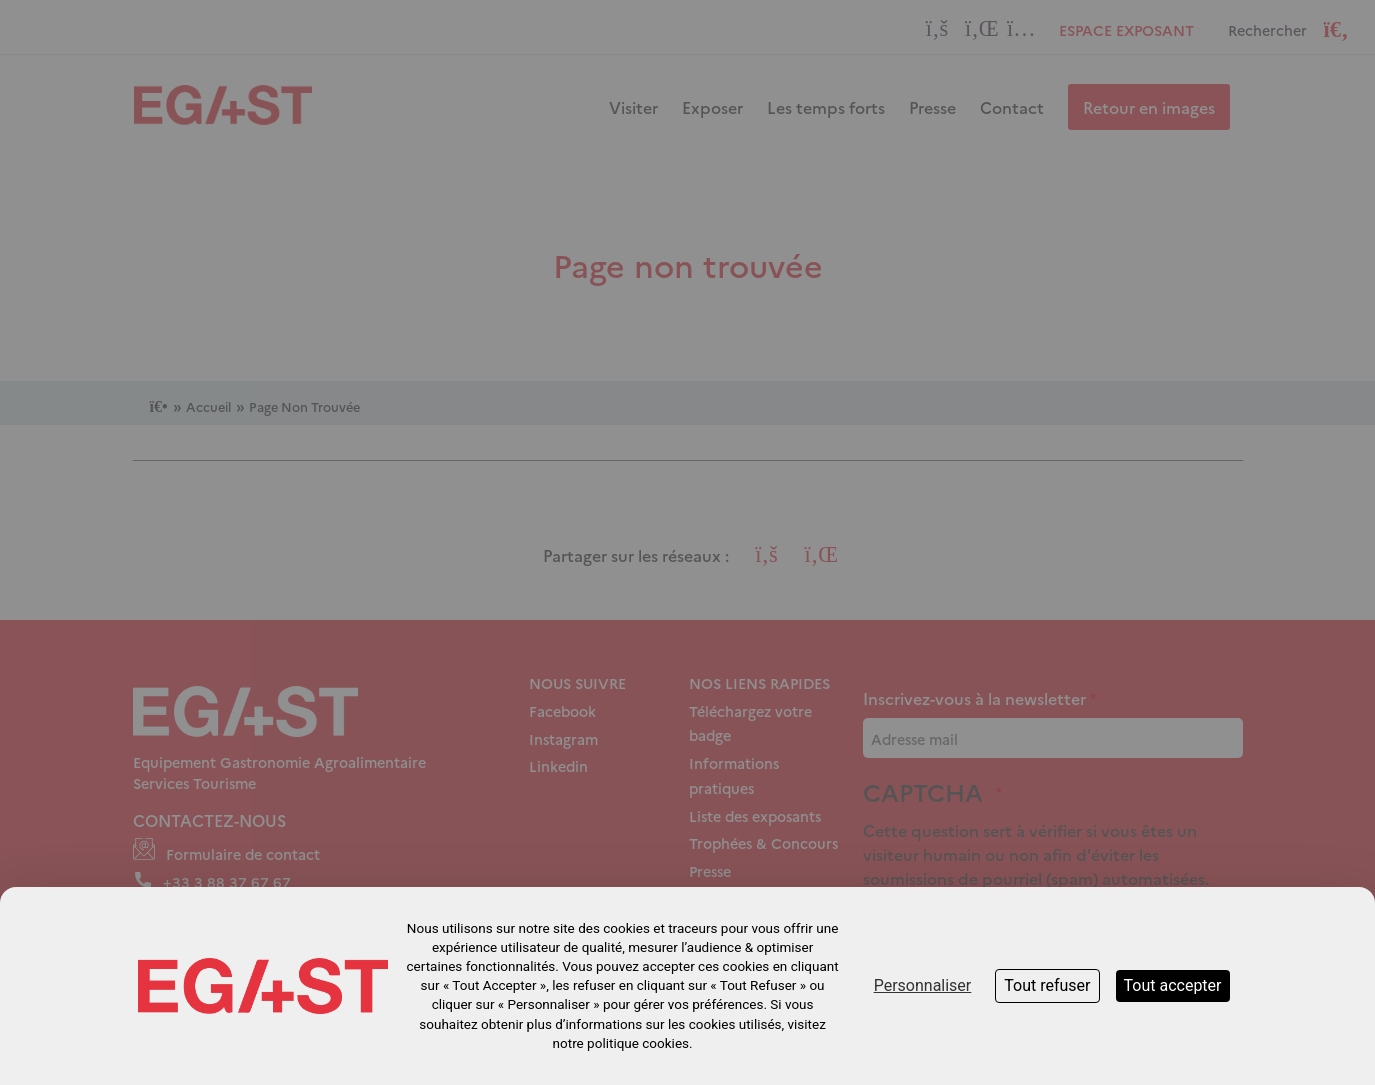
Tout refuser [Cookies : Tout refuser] (1047, 985)
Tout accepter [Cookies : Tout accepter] (1173, 985)
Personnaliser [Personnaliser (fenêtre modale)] (923, 985)
